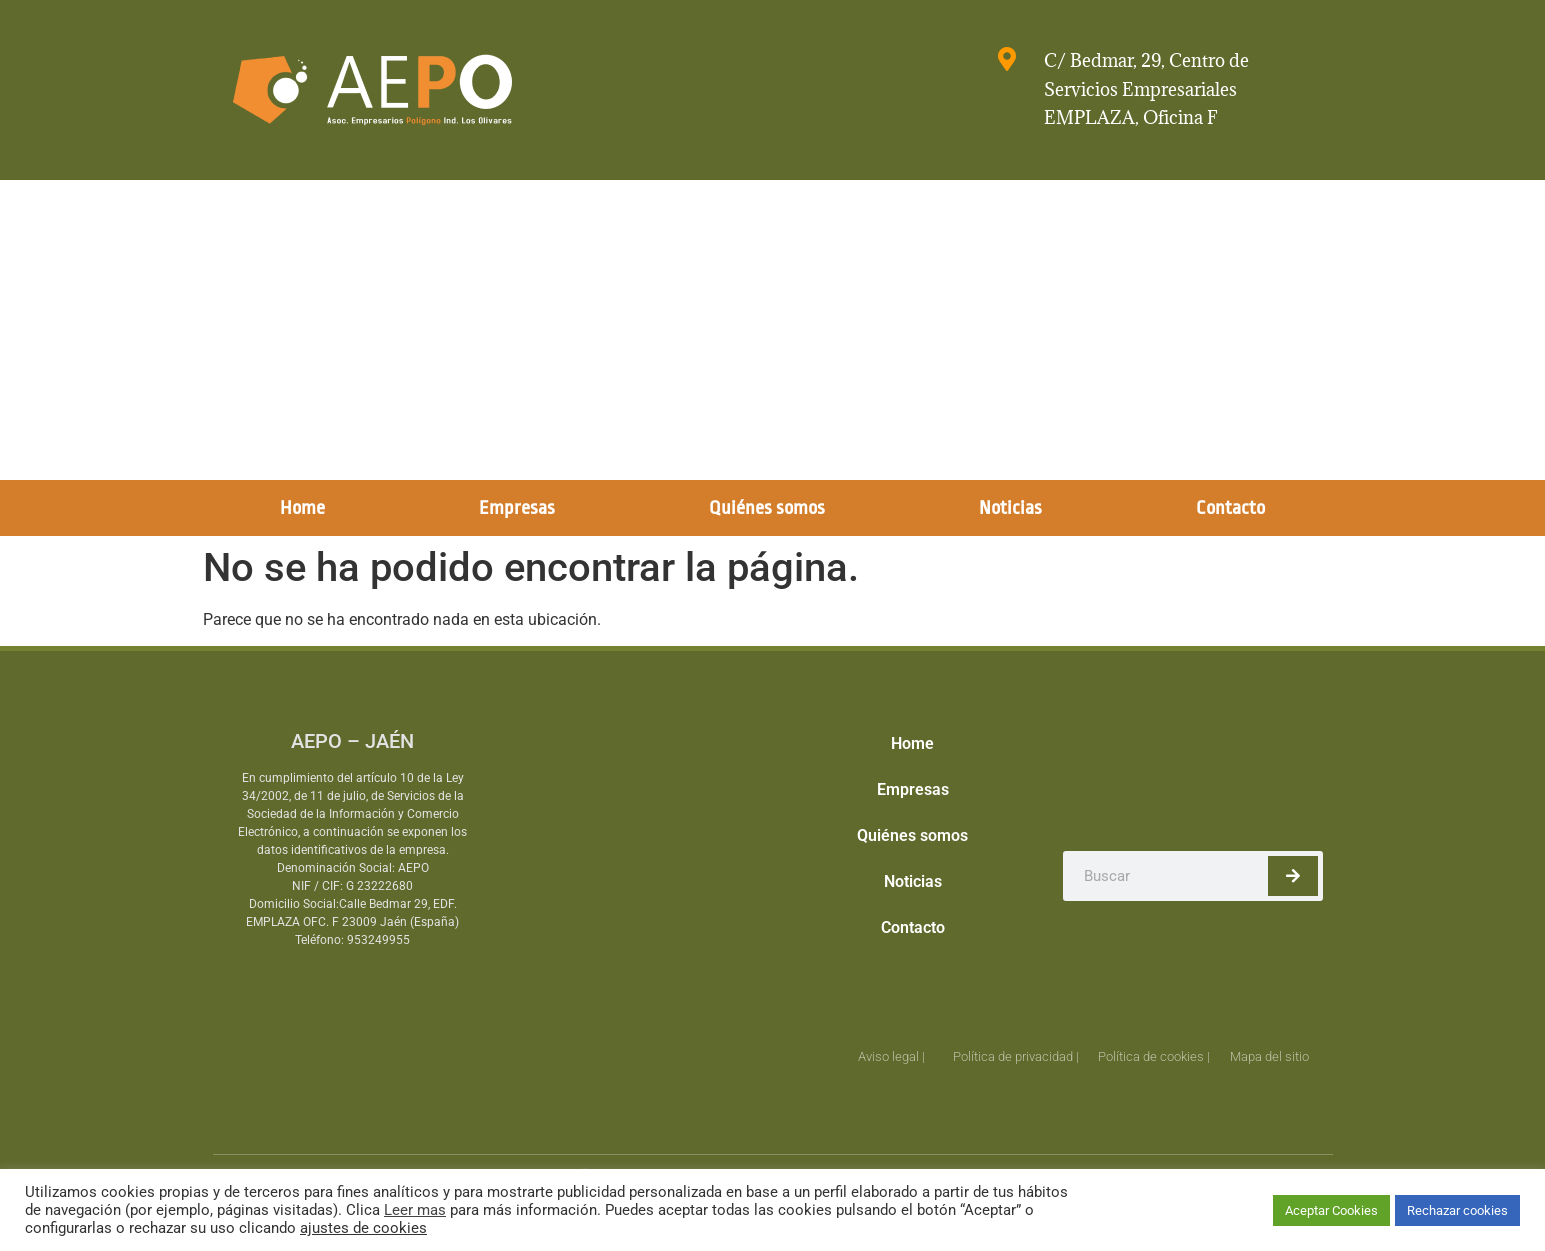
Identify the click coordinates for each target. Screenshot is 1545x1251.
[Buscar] (1293, 876)
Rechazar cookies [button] (1457, 1210)
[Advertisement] (773, 330)
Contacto (1230, 508)
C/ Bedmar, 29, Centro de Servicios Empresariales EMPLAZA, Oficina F (1146, 89)
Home (302, 508)
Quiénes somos (767, 508)
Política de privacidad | (1016, 1056)
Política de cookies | (1154, 1056)
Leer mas (415, 1210)
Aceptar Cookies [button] (1331, 1210)
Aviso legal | (891, 1056)
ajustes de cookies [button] (363, 1228)
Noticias (1010, 508)
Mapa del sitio (1269, 1056)
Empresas (517, 508)
